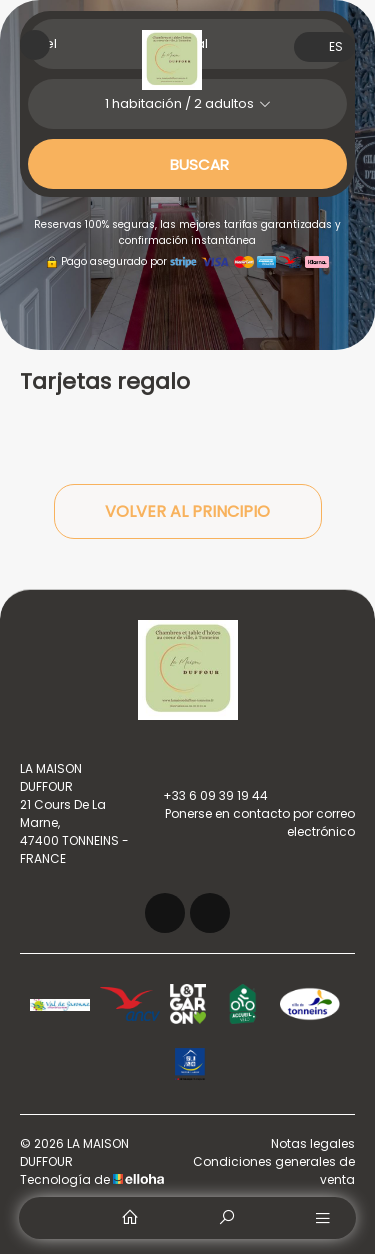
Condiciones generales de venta (274, 1170)
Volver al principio (187, 511)
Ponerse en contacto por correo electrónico (247, 822)
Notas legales (313, 1143)
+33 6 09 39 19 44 (204, 796)
